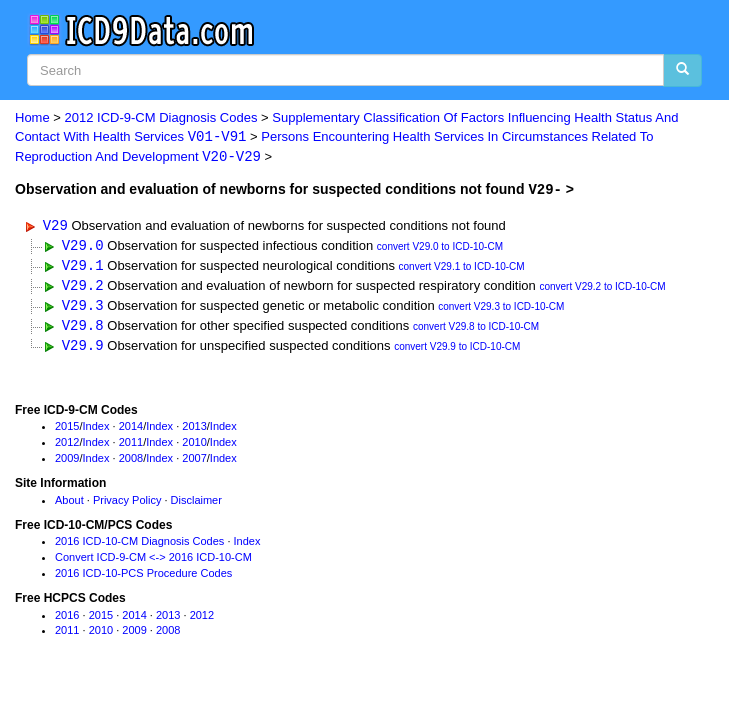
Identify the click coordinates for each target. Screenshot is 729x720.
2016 (67, 619)
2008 (131, 462)
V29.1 (83, 266)
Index (96, 430)
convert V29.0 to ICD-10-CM (440, 248)
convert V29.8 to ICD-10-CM (476, 330)
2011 (131, 446)
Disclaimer (196, 504)
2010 (194, 446)
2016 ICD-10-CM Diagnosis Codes (139, 545)
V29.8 (83, 328)
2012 (67, 446)
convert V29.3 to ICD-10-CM (501, 310)
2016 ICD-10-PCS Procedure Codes (143, 577)
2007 (194, 462)
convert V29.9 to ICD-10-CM (457, 351)
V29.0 (83, 246)
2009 (67, 462)
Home (32, 117)
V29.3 (83, 308)
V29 (55, 225)
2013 (194, 430)
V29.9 (83, 349)
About (69, 504)
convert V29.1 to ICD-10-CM (462, 268)
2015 (67, 430)
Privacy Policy (127, 504)
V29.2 (83, 287)
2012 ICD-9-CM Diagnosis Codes (161, 117)
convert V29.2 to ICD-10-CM (602, 289)
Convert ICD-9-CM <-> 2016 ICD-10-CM (153, 561)
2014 (131, 430)
